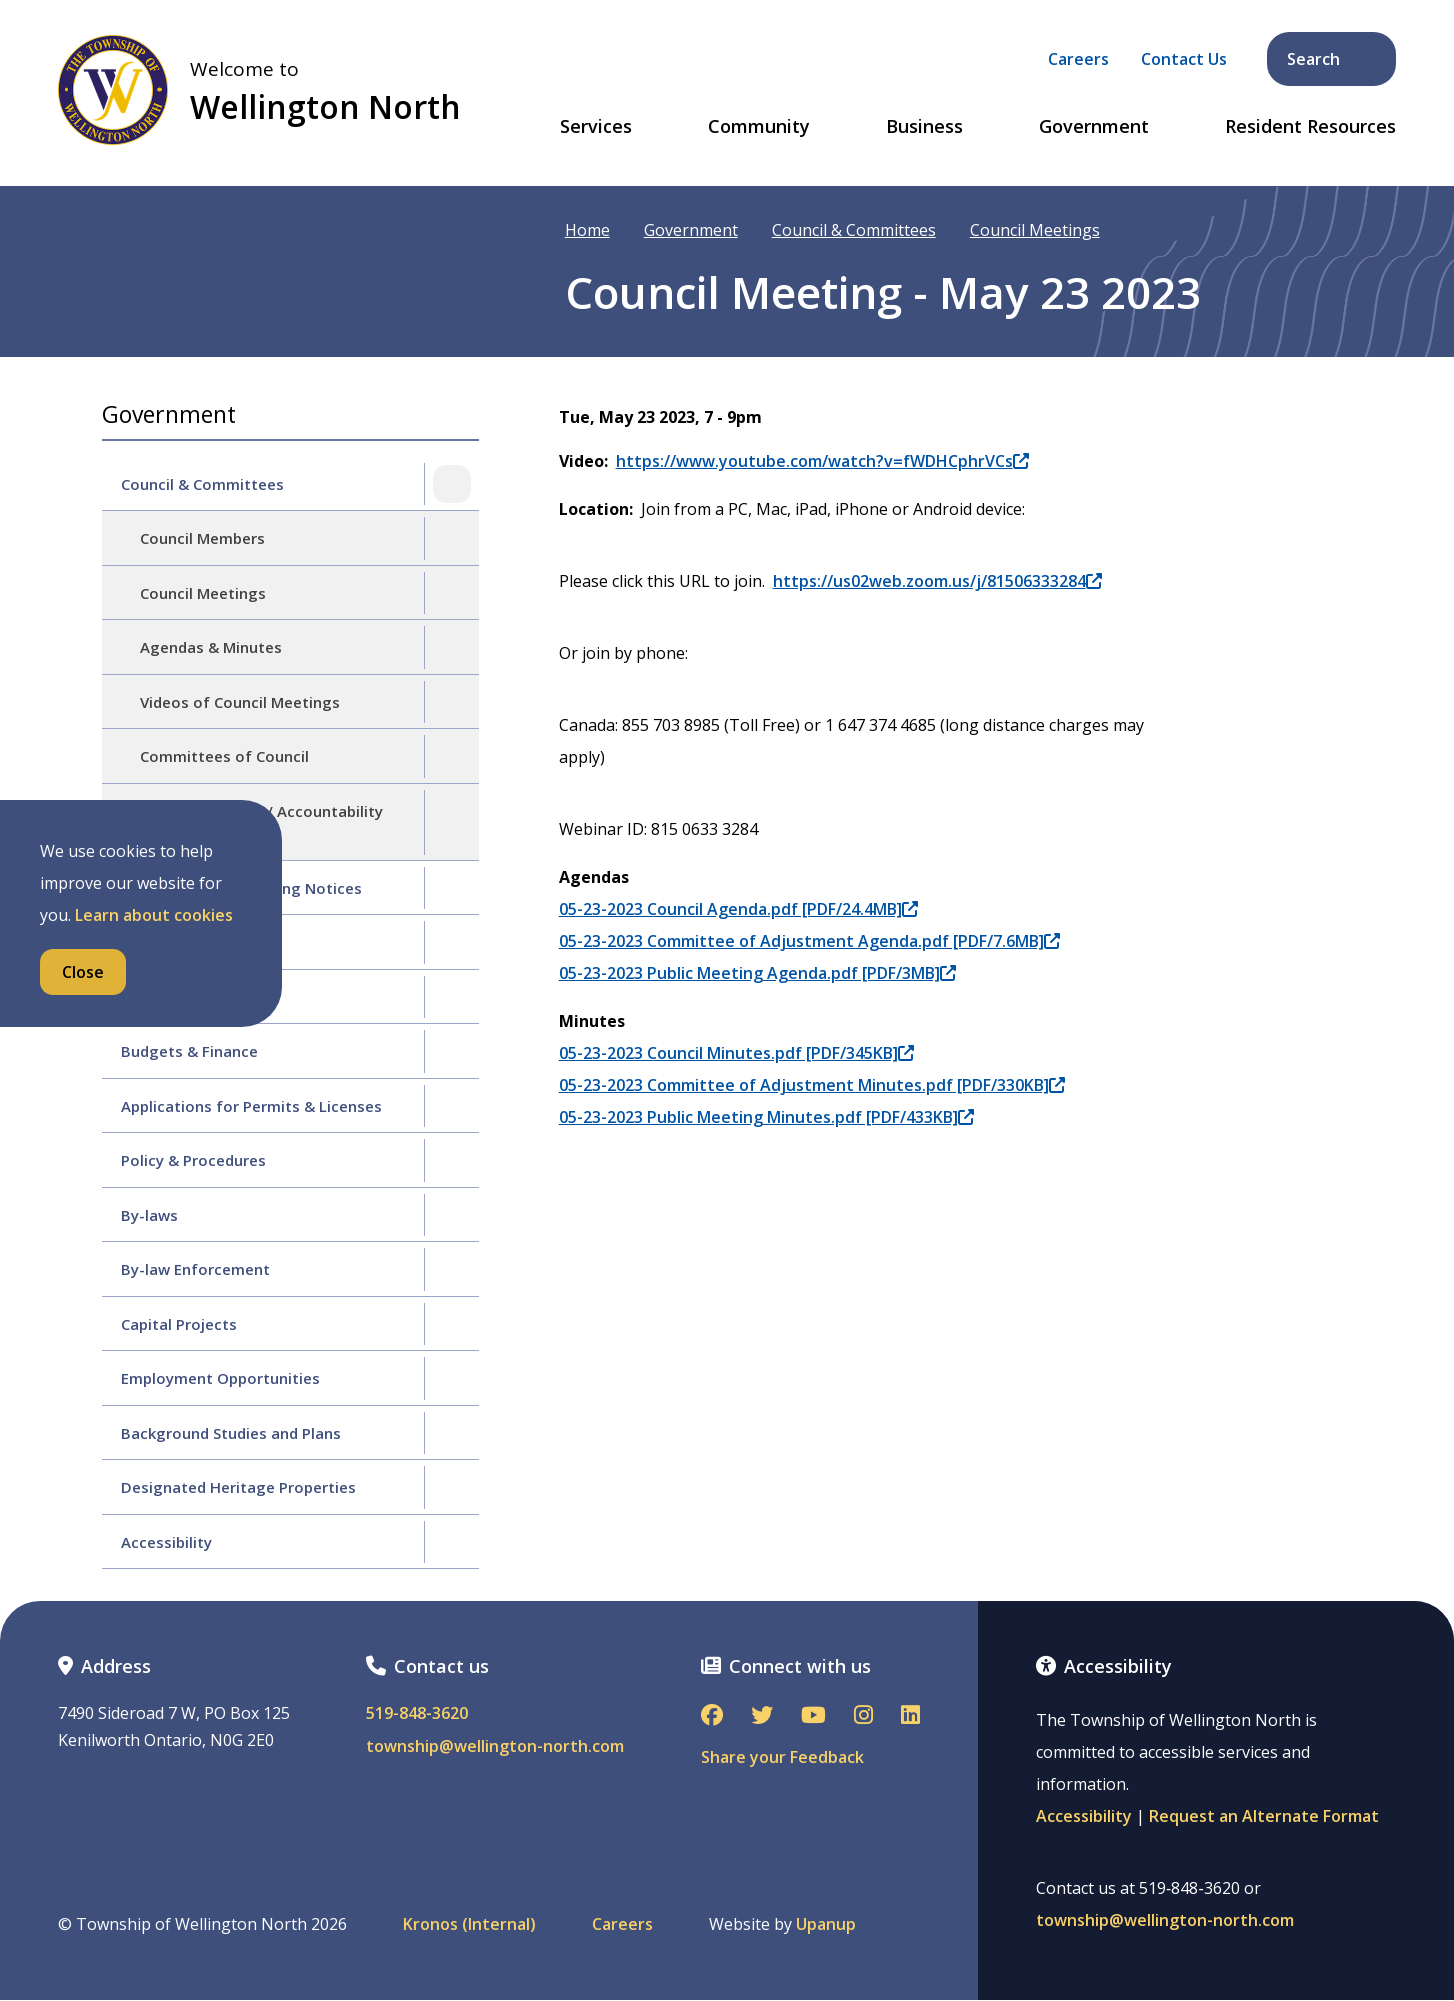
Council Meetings (1035, 230)
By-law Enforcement (195, 1269)
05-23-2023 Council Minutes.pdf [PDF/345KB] (736, 1053)
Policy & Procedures (193, 1160)
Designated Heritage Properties (238, 1487)
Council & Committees (854, 230)
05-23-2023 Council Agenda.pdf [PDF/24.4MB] (738, 909)
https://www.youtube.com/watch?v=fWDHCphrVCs (822, 461)
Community (759, 127)
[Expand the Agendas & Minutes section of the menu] (452, 647)
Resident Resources (1310, 127)
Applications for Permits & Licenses (251, 1106)
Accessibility (166, 1542)
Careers (1078, 59)
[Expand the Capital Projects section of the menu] (452, 1324)
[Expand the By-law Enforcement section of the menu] (452, 1269)
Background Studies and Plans (231, 1433)
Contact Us (1184, 59)
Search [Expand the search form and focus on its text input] (1333, 59)
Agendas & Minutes (211, 647)
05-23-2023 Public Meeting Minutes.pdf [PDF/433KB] (766, 1117)
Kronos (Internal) (469, 1924)
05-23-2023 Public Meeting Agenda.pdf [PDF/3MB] (757, 973)
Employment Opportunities (220, 1378)
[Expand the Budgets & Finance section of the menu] (452, 1051)
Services (596, 127)
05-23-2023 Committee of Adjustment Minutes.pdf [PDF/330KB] (812, 1085)
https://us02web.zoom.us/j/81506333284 (937, 581)
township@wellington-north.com (495, 1746)
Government (1094, 127)
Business (924, 127)
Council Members (202, 538)
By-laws (149, 1215)
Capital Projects (179, 1324)
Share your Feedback (782, 1757)
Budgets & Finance (189, 1051)
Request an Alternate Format (1264, 1816)
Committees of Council (224, 756)
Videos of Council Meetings (240, 702)
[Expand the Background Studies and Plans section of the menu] (452, 1433)
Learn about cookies (154, 915)
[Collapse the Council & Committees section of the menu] (452, 484)
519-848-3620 (417, 1713)
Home (587, 230)
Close (83, 972)
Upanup (826, 1924)
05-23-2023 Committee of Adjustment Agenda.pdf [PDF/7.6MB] (809, 941)
